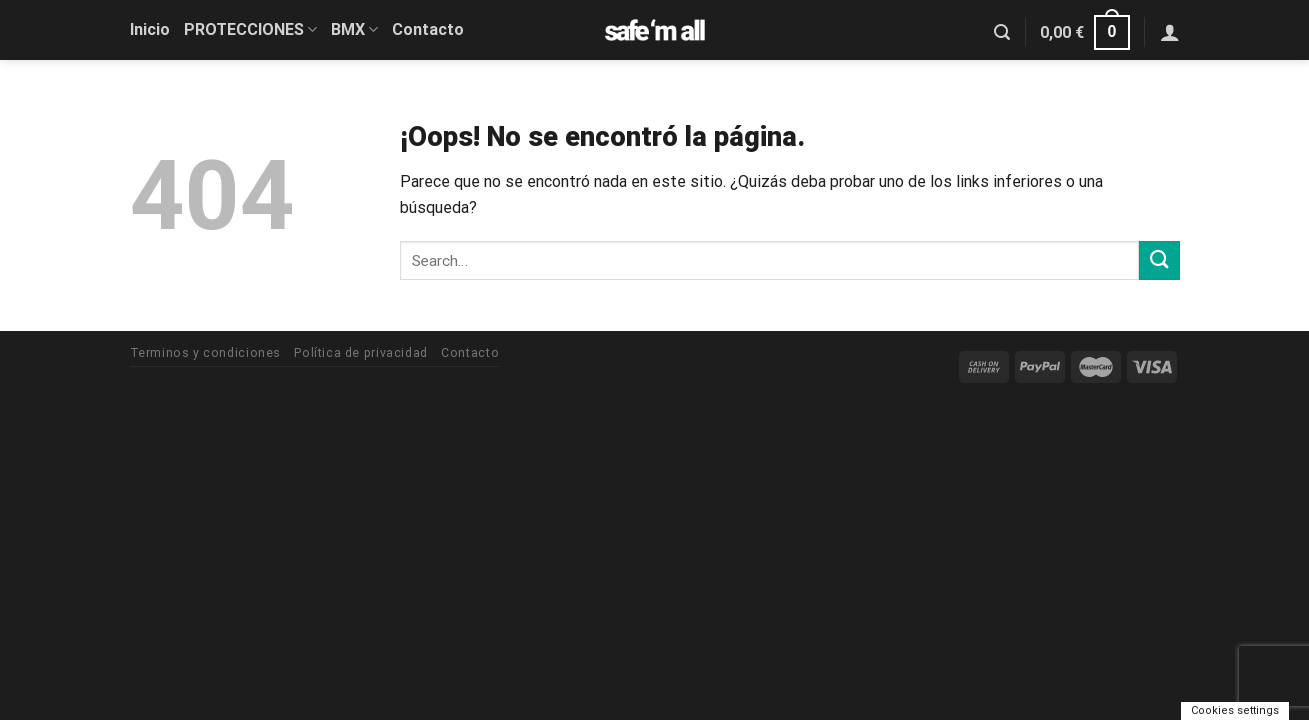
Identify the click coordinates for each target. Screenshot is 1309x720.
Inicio (150, 29)
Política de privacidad (360, 353)
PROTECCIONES (250, 29)
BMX (354, 29)
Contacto (428, 29)
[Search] (1002, 32)
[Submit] (1159, 260)
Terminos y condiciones (205, 353)
